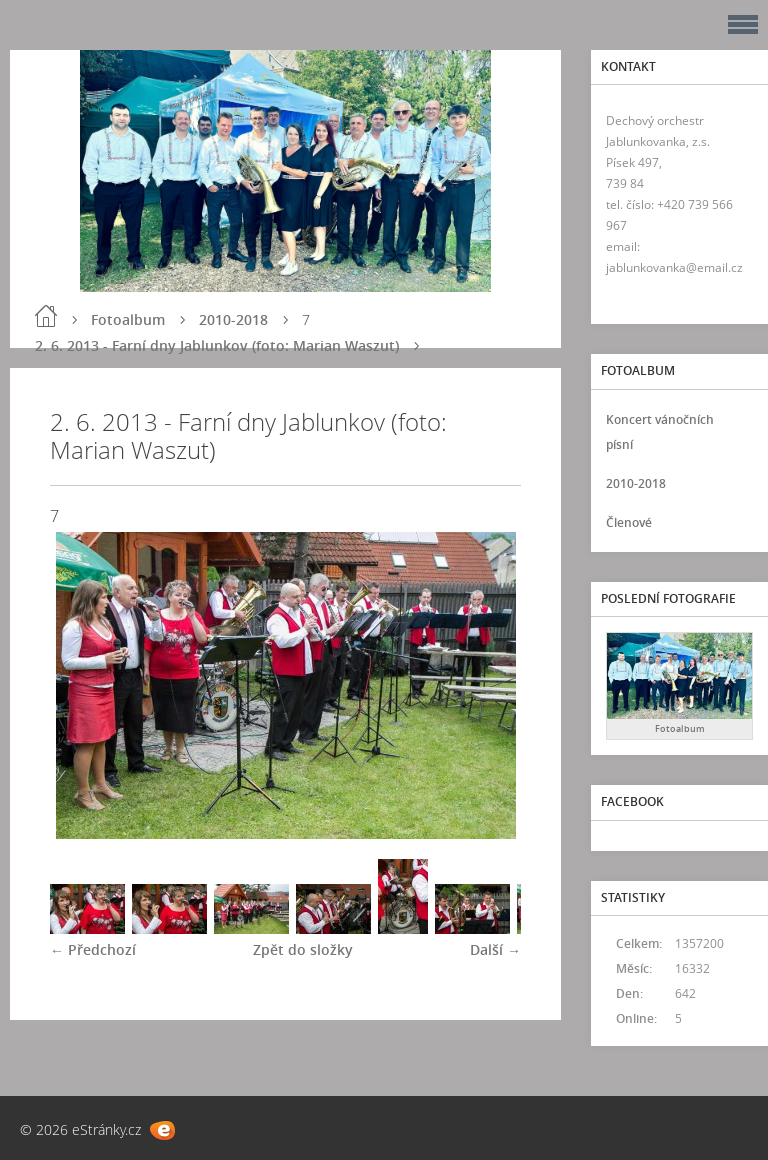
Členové (629, 522)
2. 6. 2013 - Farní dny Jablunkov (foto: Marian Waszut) (217, 345)
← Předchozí (93, 949)
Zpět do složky (303, 949)
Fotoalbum (128, 319)
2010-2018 (233, 319)
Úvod (46, 316)
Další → (495, 949)
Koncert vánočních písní (660, 432)
